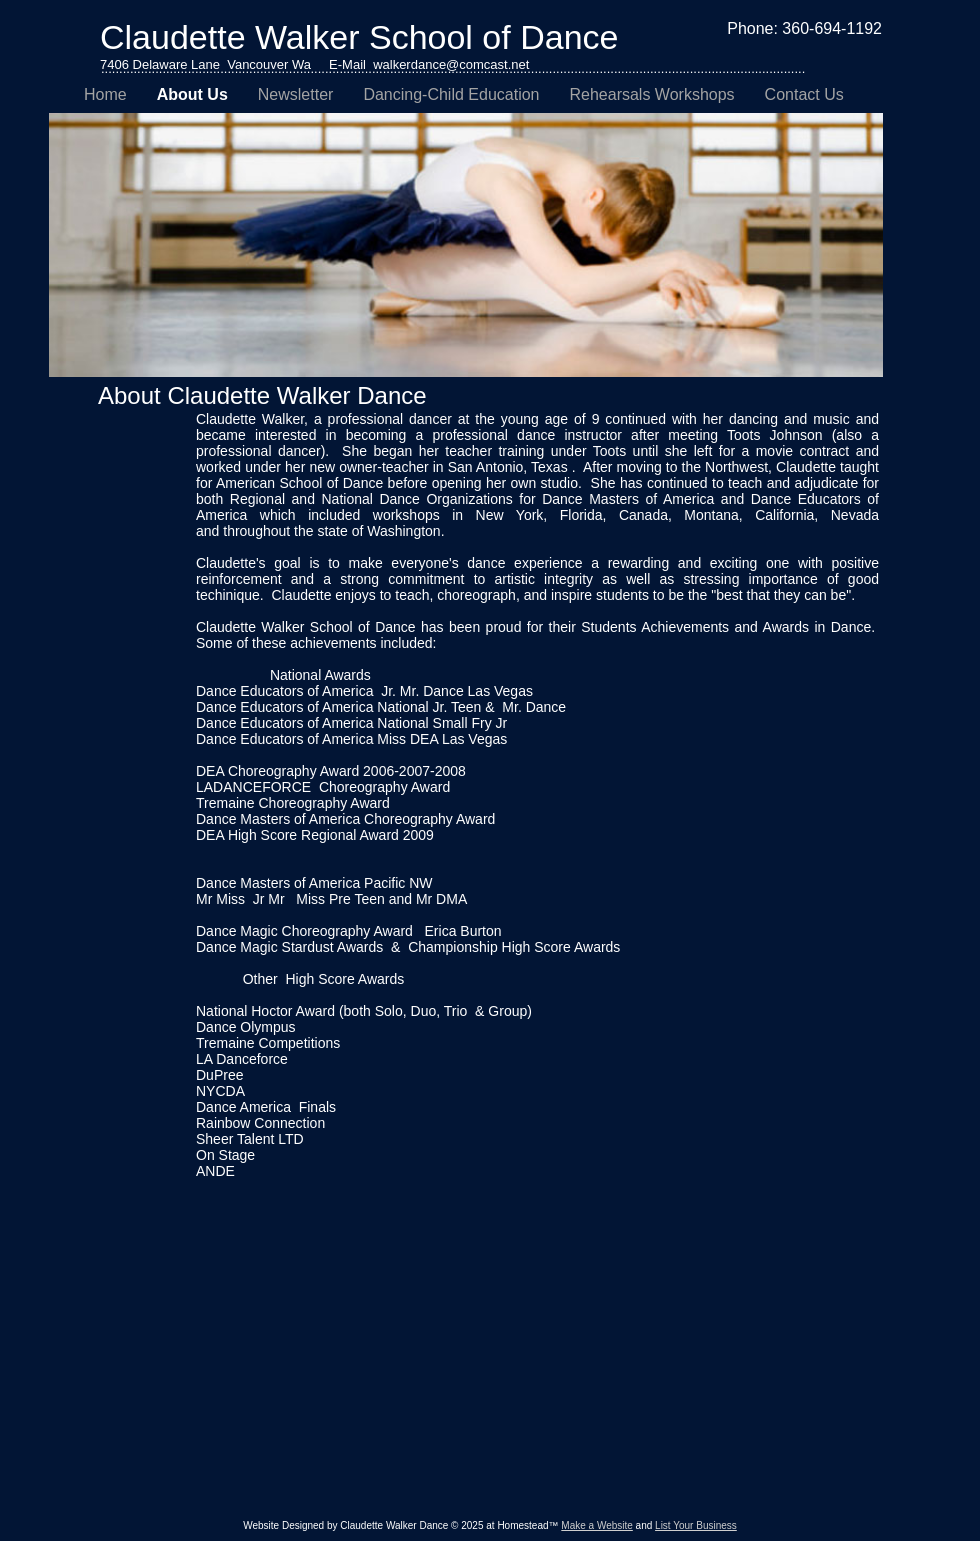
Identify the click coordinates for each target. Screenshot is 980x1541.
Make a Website (597, 1525)
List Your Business (696, 1525)
